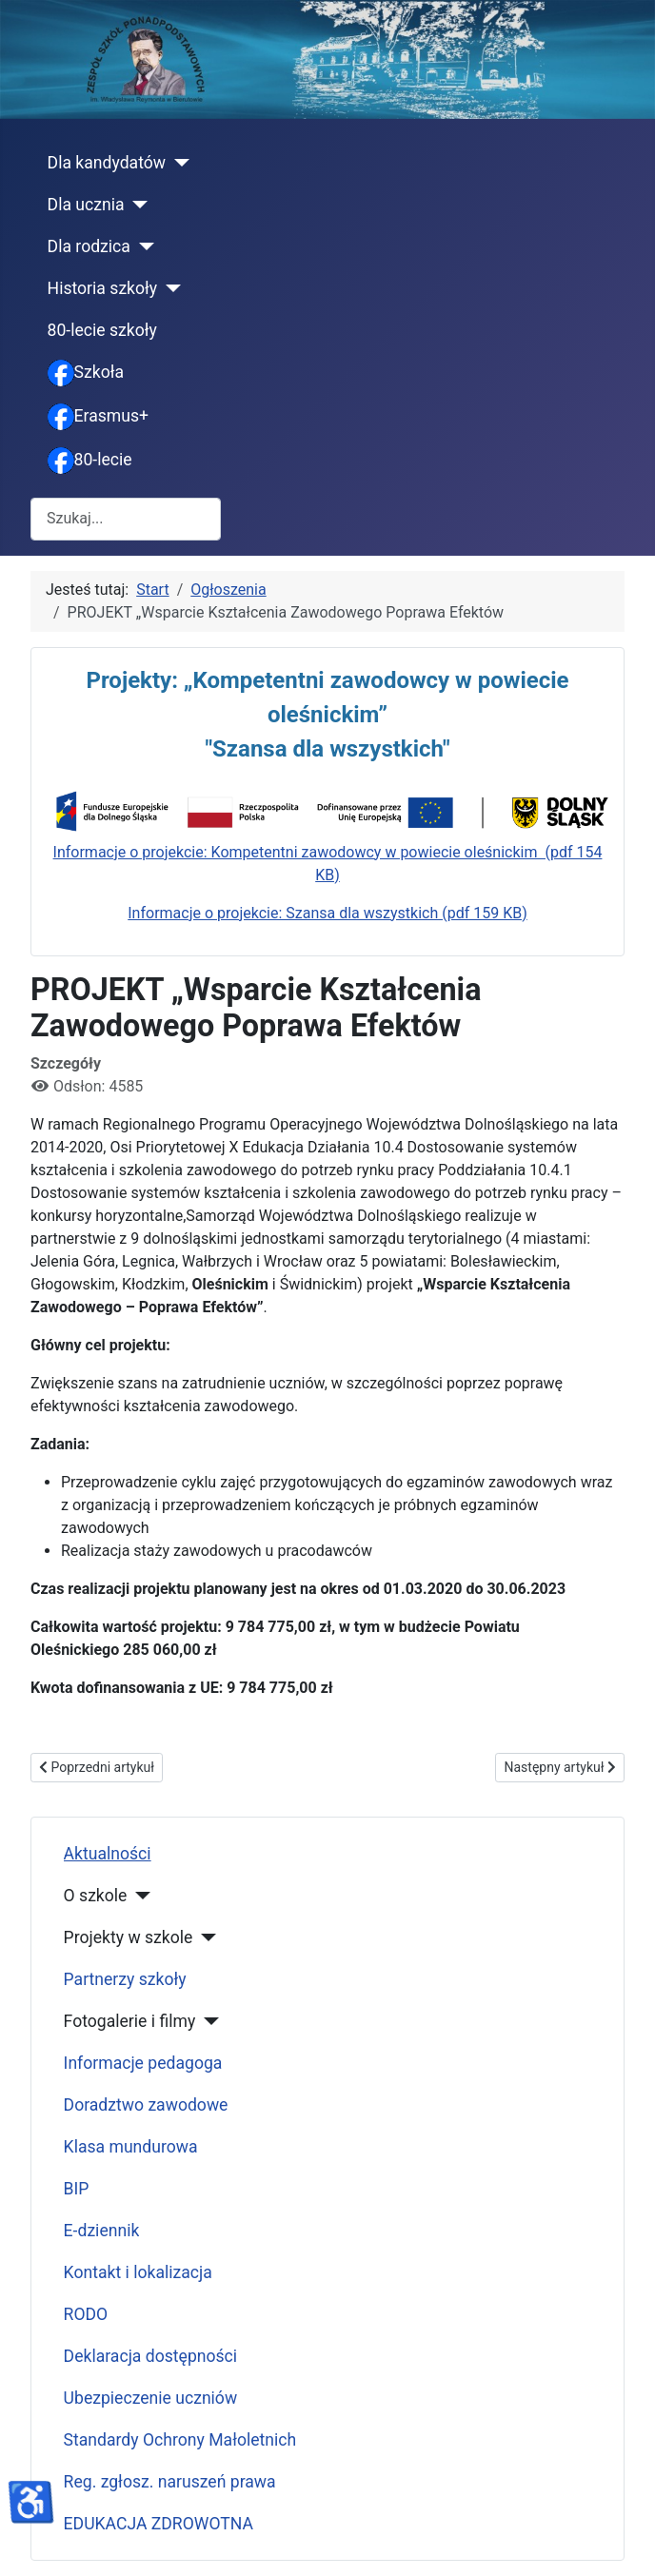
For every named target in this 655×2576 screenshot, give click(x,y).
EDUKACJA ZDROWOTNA (158, 2523)
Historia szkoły (103, 288)
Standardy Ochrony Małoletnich (180, 2439)
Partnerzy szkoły (125, 1979)
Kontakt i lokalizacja (138, 2272)
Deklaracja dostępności (151, 2356)
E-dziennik (102, 2230)
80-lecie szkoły (102, 330)
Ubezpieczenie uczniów (151, 2398)
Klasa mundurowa (131, 2146)
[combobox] (125, 519)
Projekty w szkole (128, 1937)
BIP (76, 2188)
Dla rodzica (89, 246)
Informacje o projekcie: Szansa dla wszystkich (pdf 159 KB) (327, 913)
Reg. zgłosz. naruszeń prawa (170, 2481)
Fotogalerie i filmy (130, 2021)
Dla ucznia (86, 204)
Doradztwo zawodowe (146, 2104)
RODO (86, 2314)
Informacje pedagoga (143, 2063)
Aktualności (107, 1853)
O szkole (96, 1895)
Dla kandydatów (107, 162)
